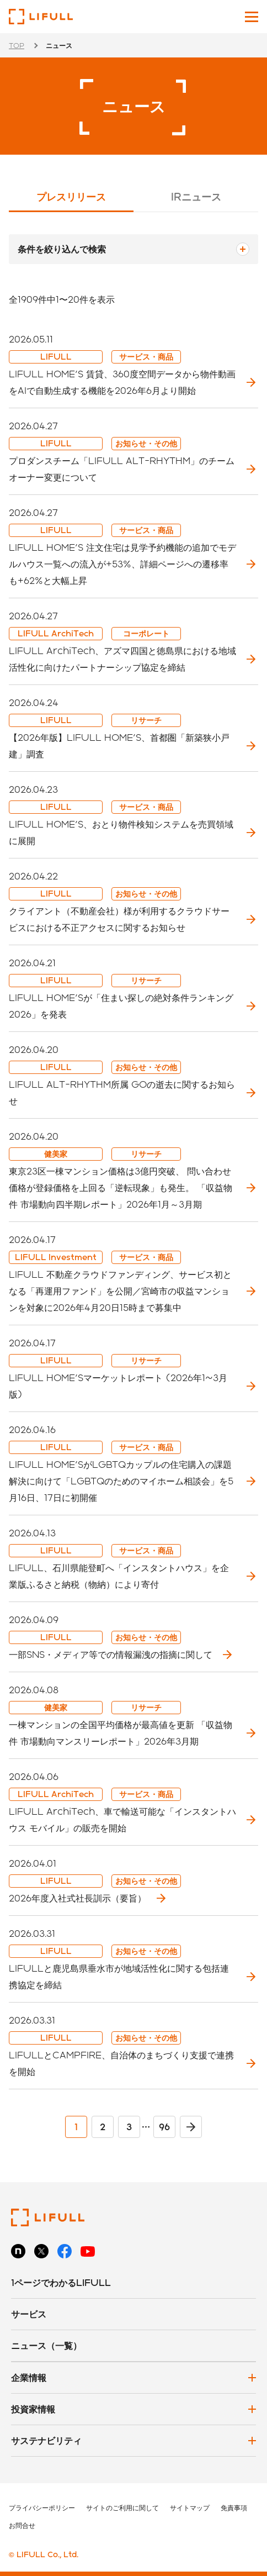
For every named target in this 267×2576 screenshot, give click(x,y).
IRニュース (196, 196)
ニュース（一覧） (46, 2345)
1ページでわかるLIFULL (61, 2282)
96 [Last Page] (164, 2126)
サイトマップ (190, 2507)
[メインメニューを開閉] (251, 17)
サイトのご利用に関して (122, 2507)
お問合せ (22, 2525)
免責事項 (234, 2507)
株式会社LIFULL (41, 16)
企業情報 (28, 2377)
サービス (28, 2314)
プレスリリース (71, 196)
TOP (16, 45)
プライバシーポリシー (42, 2507)
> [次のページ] (191, 2127)
